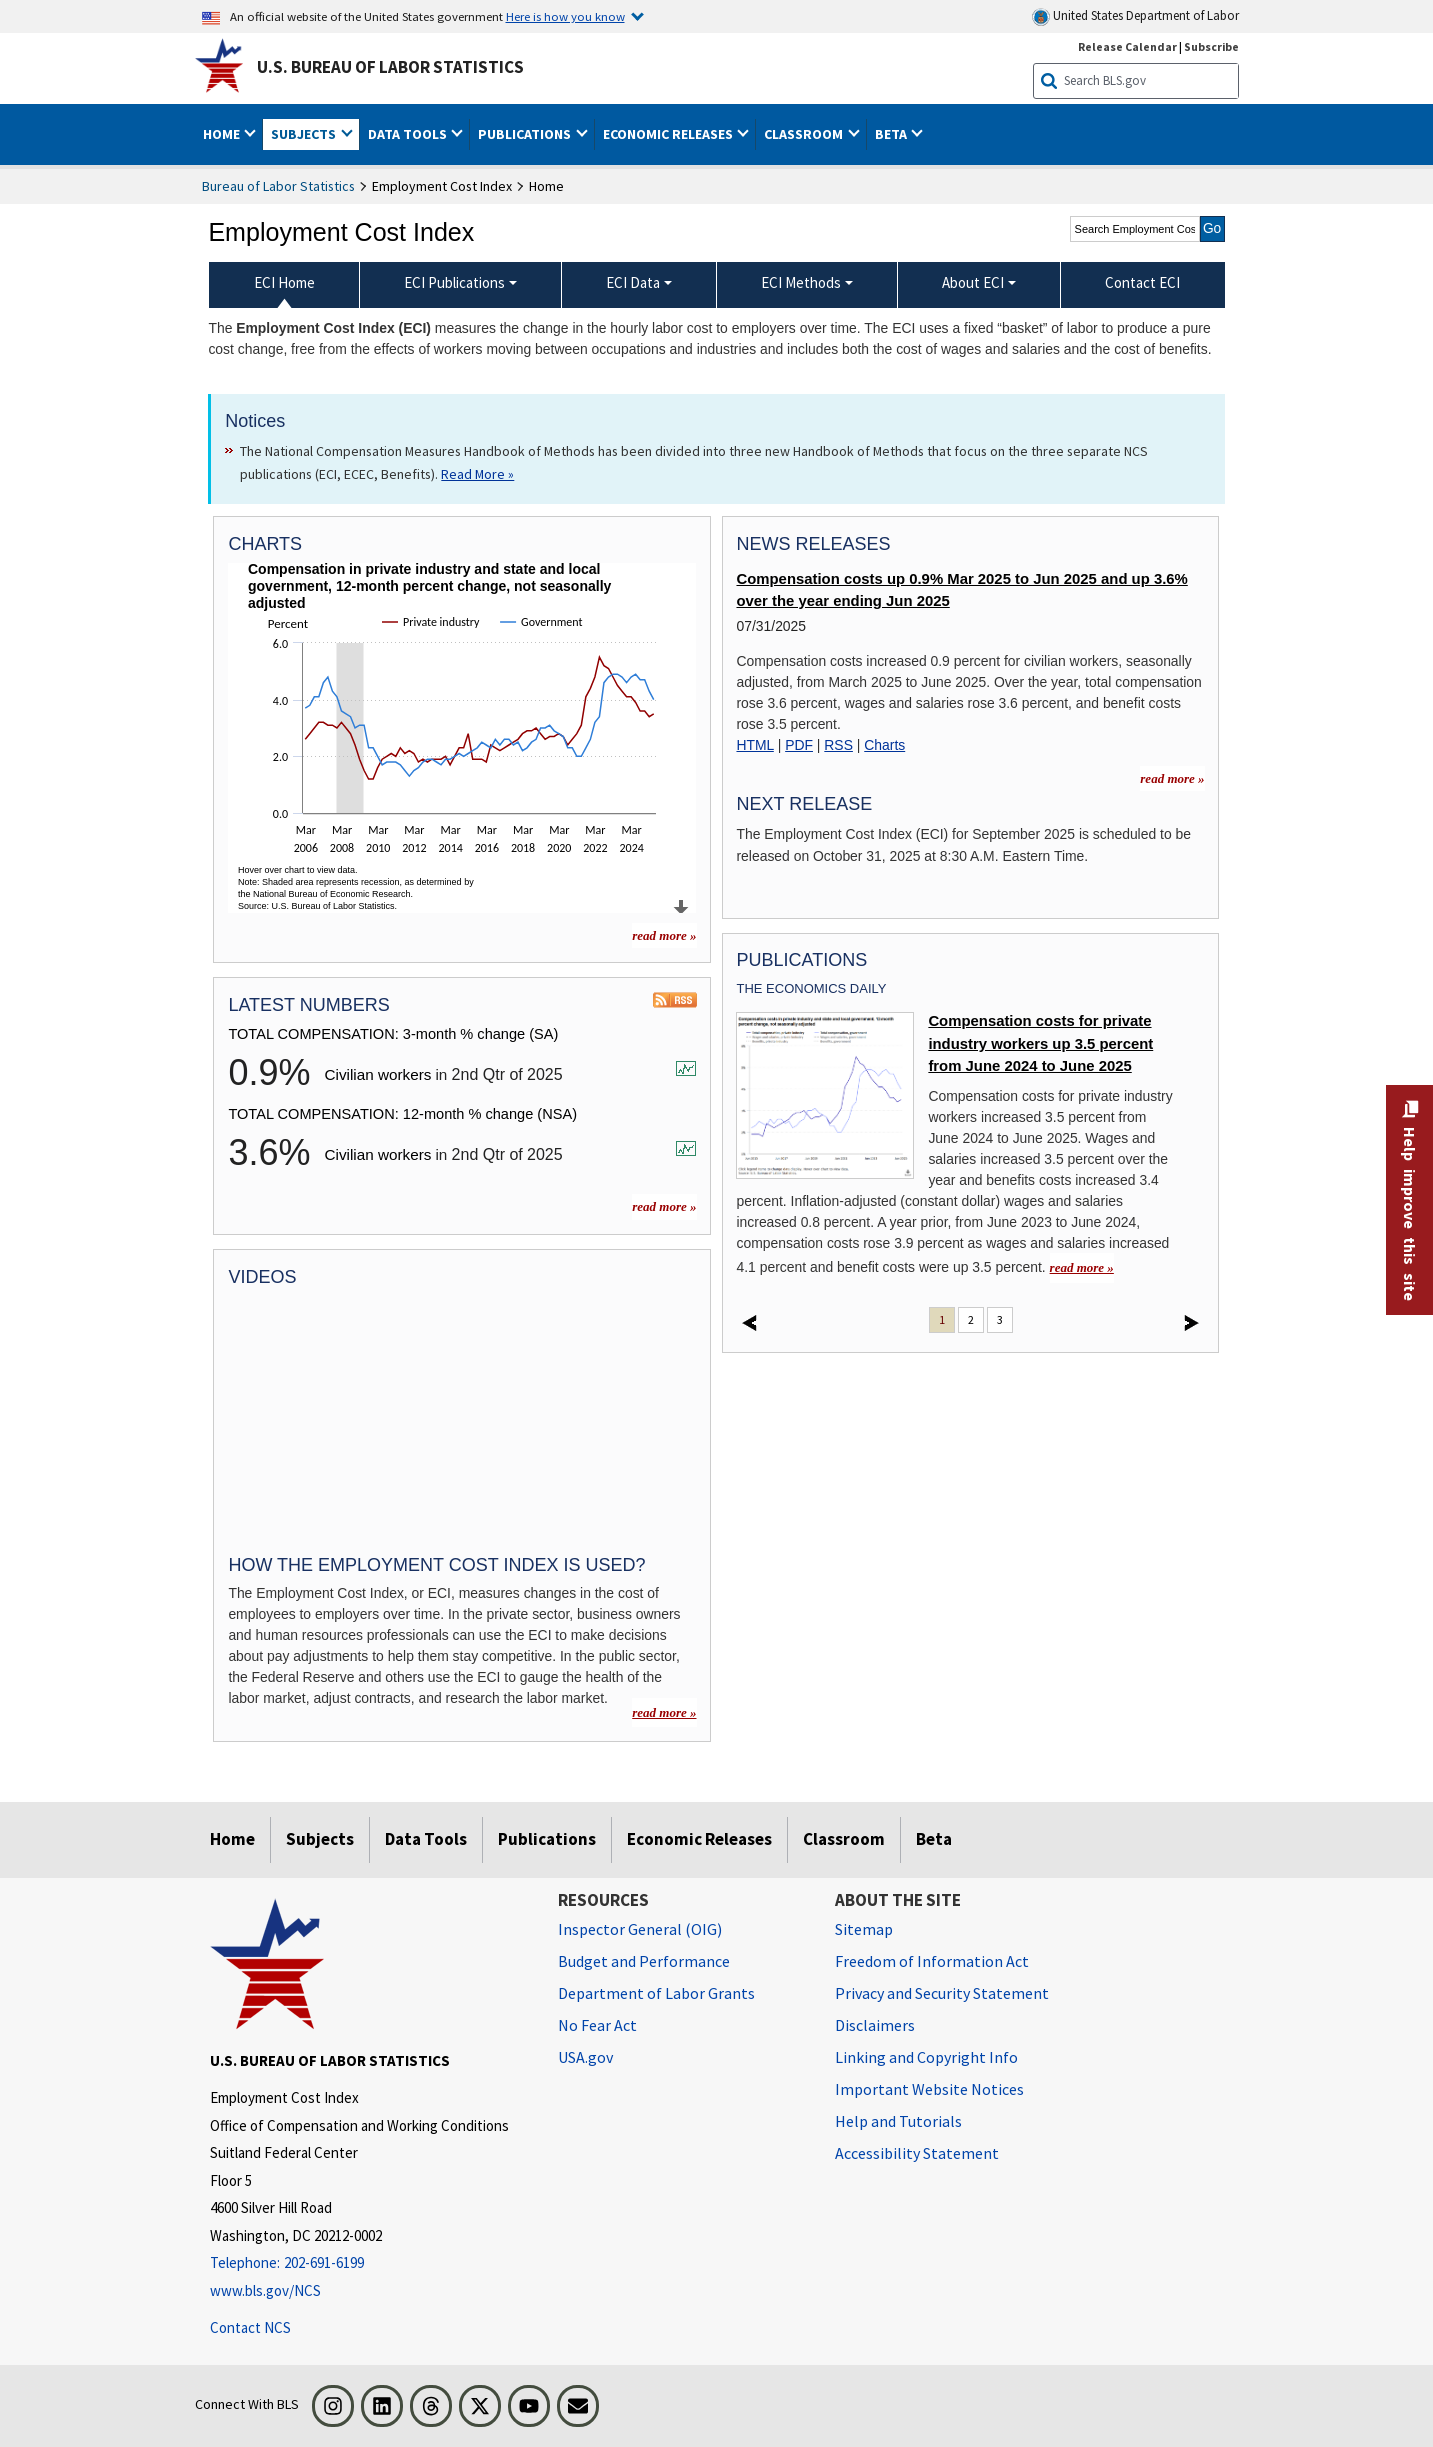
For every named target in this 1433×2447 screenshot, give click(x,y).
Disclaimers (875, 2025)
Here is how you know (565, 16)
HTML (754, 745)
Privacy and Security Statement (942, 1993)
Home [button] (223, 134)
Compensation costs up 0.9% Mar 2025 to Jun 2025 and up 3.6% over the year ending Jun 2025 (961, 590)
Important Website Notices (929, 2089)
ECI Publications (454, 282)
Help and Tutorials (898, 2121)
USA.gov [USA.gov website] (585, 2057)
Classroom (844, 1839)
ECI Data (633, 282)
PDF (799, 745)
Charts (884, 745)
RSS (838, 745)
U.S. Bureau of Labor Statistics (390, 67)
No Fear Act (597, 2025)
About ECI (973, 282)
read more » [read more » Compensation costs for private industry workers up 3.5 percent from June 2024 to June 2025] (1082, 1267)
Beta (934, 1839)
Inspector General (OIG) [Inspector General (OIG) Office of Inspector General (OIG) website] (640, 1929)
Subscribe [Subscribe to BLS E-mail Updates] (1211, 46)
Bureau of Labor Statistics (278, 186)
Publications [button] (526, 134)
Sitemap (864, 1929)
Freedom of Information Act (932, 1961)
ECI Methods (801, 282)
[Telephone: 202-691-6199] (369, 2263)
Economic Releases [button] (669, 134)
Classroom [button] (805, 134)
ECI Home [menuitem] (284, 282)
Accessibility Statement (917, 2153)
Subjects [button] (305, 134)
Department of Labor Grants (656, 1993)
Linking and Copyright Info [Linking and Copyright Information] (926, 2057)
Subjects (320, 1839)
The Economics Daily (811, 988)
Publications (547, 1839)
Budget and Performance (644, 1961)
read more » (664, 1206)
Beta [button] (892, 134)
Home (232, 1839)
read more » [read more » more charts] (664, 935)
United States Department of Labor (1135, 16)
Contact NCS (250, 2327)
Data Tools (426, 1839)
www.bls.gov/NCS (265, 2290)
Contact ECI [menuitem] (1142, 282)
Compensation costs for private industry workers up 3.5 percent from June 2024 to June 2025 (1040, 1043)
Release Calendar (1127, 46)
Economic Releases (699, 1839)
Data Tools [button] (409, 134)
